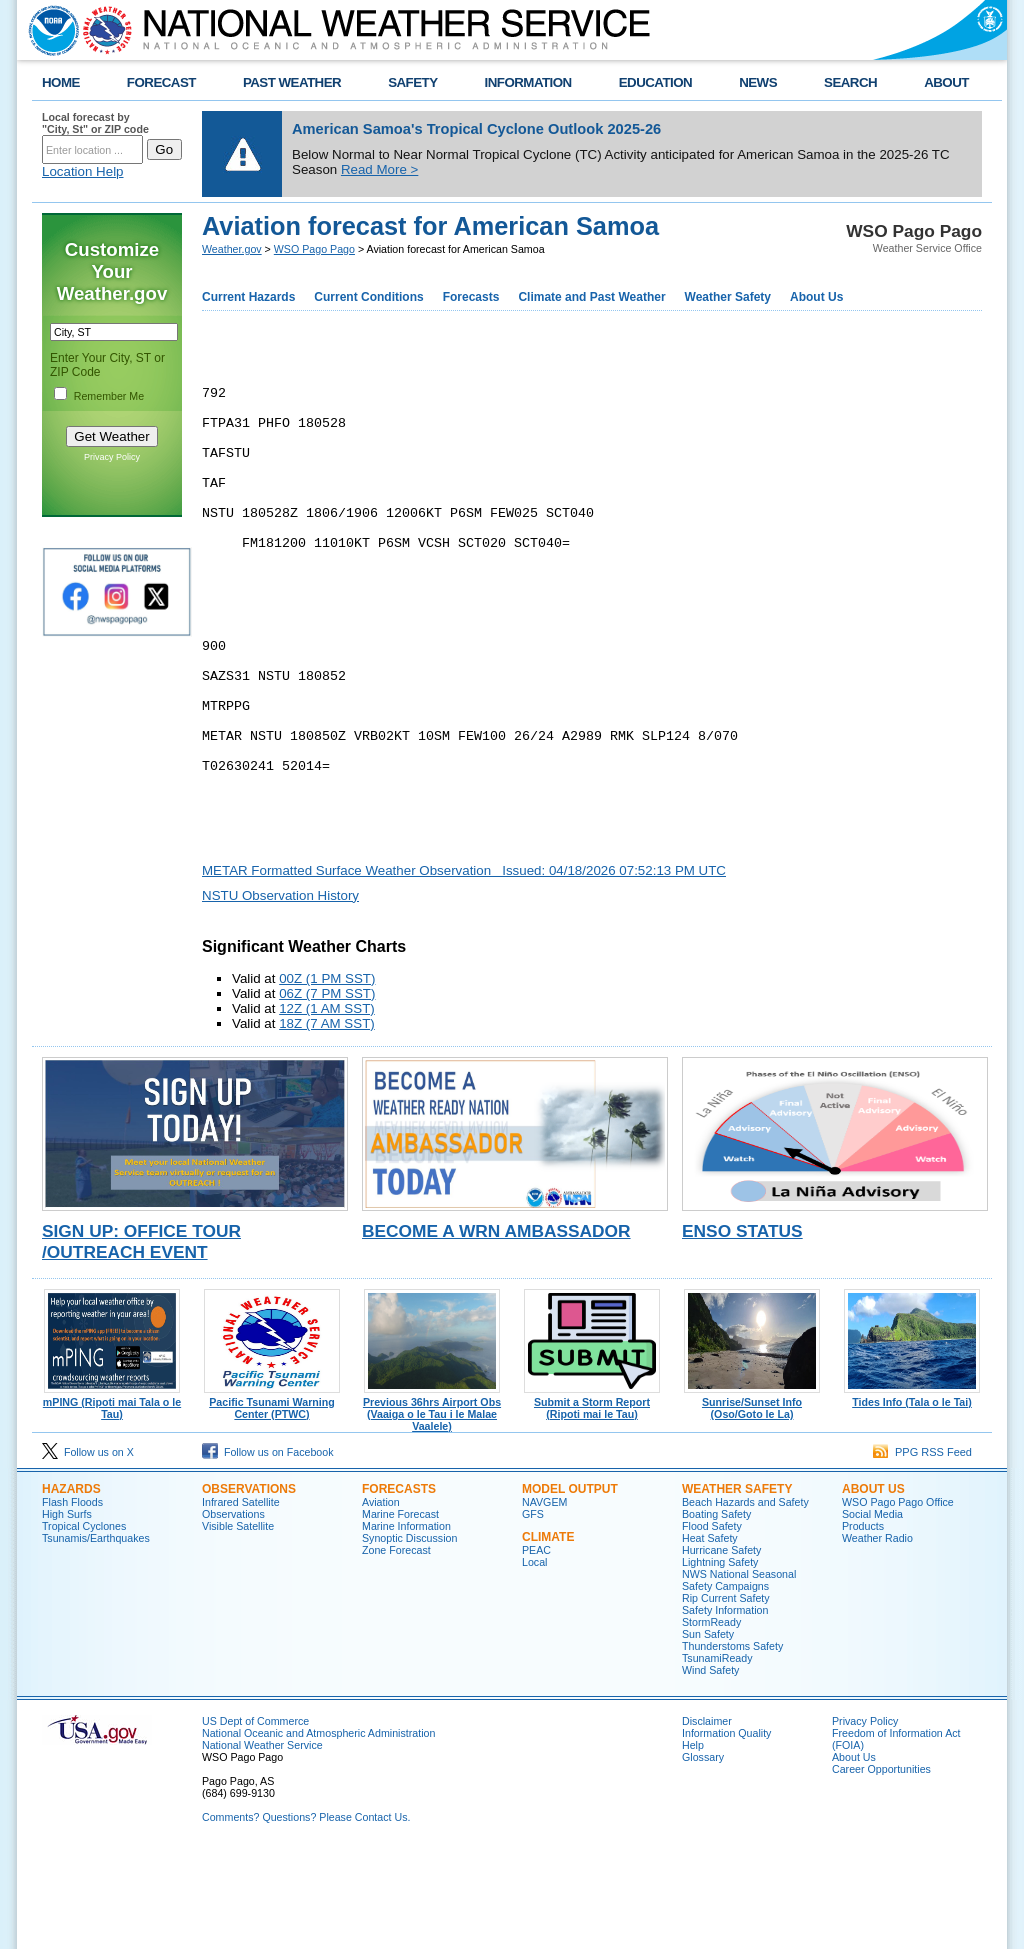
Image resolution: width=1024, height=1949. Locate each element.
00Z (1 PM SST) (327, 1074)
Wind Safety (710, 1766)
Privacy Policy (112, 457)
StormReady (711, 1718)
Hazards (71, 1585)
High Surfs (67, 1610)
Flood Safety (712, 1622)
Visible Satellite (238, 1622)
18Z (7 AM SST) (327, 1119)
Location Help (83, 171)
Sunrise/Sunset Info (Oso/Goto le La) (752, 1499)
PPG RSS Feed (922, 1548)
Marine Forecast (400, 1610)
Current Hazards (248, 297)
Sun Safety (708, 1730)
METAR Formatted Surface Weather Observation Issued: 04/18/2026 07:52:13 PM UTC (464, 966)
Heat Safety (710, 1634)
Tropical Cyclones (84, 1622)
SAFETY (412, 82)
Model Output (570, 1585)
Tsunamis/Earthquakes (96, 1634)
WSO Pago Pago (314, 249)
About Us (816, 297)
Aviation (381, 1598)
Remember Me (109, 396)
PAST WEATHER (292, 82)
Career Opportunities (881, 1865)
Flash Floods (72, 1598)
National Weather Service (262, 1841)
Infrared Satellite (241, 1598)
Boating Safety (716, 1610)
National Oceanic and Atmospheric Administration (318, 1829)
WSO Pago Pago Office (898, 1598)
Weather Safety (728, 297)
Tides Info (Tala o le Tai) (912, 1493)
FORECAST (161, 82)
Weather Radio (877, 1634)
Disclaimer (707, 1817)
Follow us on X (88, 1548)
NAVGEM (544, 1598)
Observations (249, 1585)
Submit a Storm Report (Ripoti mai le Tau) (592, 1499)
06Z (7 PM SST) (327, 1089)
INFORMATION (528, 82)
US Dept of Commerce (255, 1817)
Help (693, 1841)
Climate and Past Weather (591, 297)
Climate (548, 1633)
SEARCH (850, 82)
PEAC (536, 1646)
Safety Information (725, 1706)
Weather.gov (232, 249)
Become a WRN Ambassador (496, 1327)
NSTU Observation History (280, 991)
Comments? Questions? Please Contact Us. (306, 1913)
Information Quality (726, 1829)
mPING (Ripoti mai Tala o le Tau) (112, 1499)
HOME (61, 82)
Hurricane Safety (721, 1646)
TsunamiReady (717, 1754)
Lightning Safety (720, 1658)
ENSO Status (742, 1327)
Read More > (379, 169)
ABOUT (946, 82)
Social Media (872, 1610)
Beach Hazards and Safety (745, 1598)
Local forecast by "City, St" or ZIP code (95, 123)
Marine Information (406, 1622)
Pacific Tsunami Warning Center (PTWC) (272, 1499)
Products (863, 1622)
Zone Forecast (396, 1646)
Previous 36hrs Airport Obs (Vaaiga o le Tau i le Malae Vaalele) (432, 1505)
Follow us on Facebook (268, 1548)
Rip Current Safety (726, 1694)
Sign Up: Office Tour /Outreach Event (141, 1337)
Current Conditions (368, 297)
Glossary (703, 1853)
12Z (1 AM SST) (327, 1104)
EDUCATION (655, 82)
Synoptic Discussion (409, 1634)
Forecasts (471, 297)
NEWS (758, 82)
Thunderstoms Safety (732, 1742)
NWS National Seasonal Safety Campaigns (739, 1676)
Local (534, 1658)
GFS (533, 1610)
